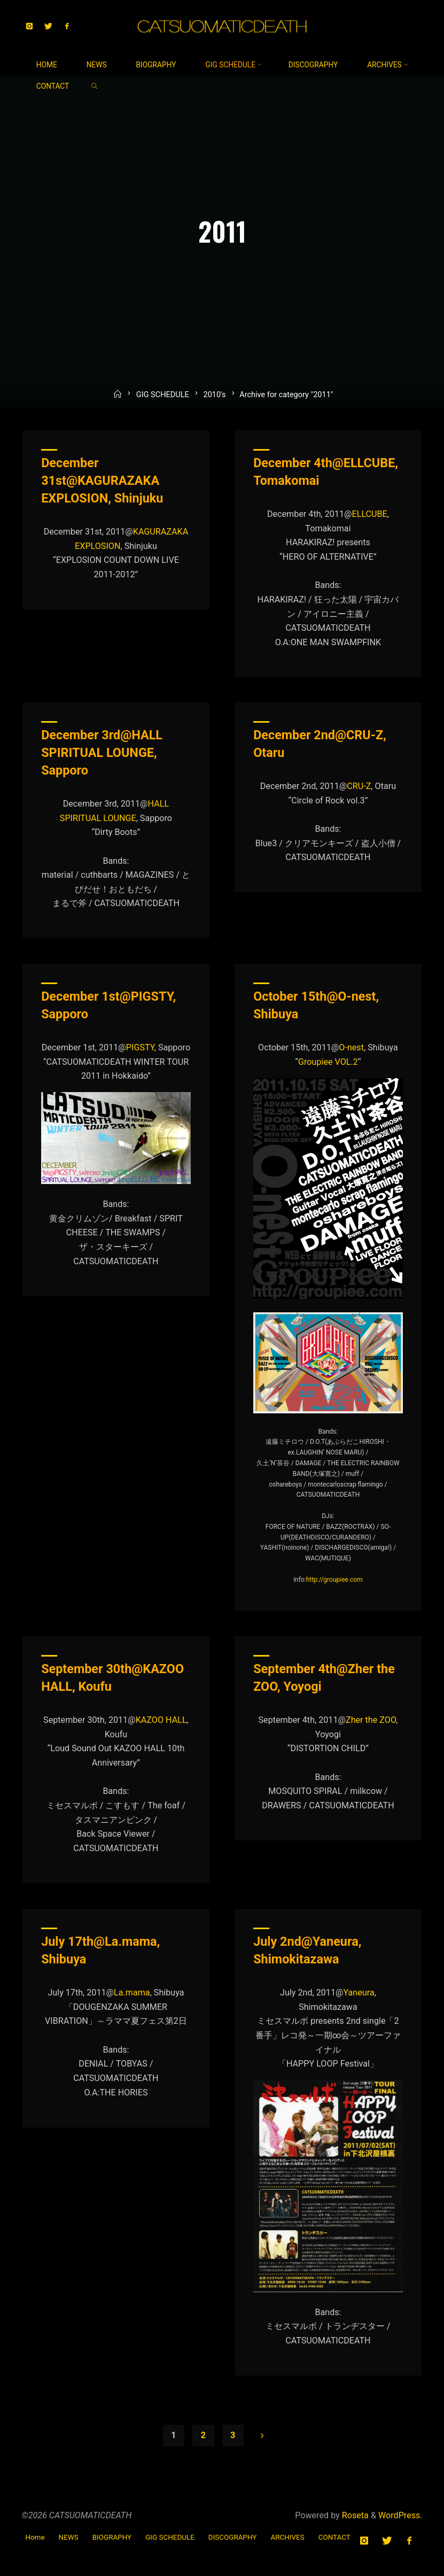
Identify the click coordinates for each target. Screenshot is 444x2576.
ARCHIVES (287, 2537)
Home (34, 2537)
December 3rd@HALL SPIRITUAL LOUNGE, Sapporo (101, 753)
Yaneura (359, 1992)
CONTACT (334, 2537)
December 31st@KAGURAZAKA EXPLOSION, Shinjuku (102, 480)
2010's (214, 400)
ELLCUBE (369, 514)
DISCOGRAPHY (232, 2537)
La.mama (132, 1992)
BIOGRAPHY (111, 2537)
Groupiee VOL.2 (328, 1062)
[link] (94, 86)
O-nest (351, 1048)
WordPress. (400, 2515)
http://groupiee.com (334, 1579)
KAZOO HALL (160, 1720)
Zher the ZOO (371, 1720)
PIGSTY (140, 1048)
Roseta (354, 2515)
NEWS (69, 2537)
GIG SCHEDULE (162, 400)
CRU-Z (359, 786)
